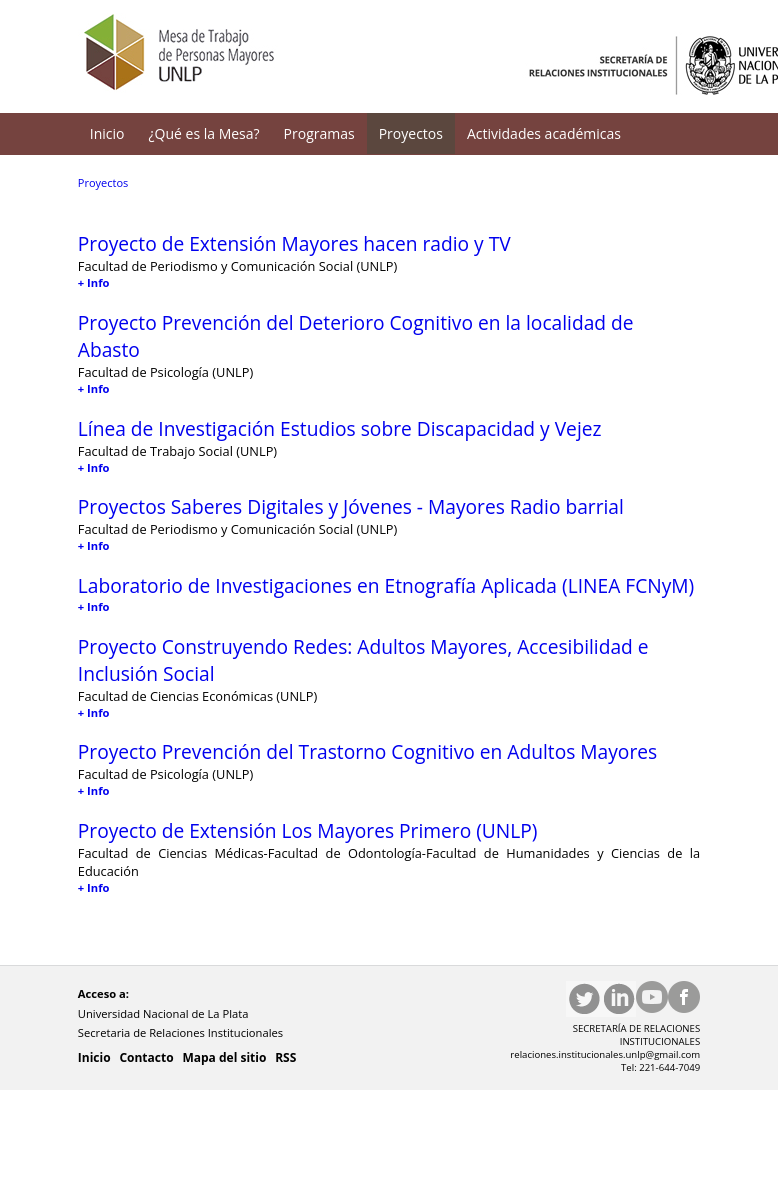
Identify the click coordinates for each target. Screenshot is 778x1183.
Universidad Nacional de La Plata (165, 1013)
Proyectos (411, 133)
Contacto (146, 1057)
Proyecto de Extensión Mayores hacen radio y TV (294, 243)
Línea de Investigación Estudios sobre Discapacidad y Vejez (340, 428)
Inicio (107, 133)
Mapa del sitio (224, 1057)
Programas (319, 133)
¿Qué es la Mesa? (204, 133)
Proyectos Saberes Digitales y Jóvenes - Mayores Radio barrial (351, 506)
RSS (285, 1057)
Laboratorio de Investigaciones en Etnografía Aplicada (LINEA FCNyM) (386, 585)
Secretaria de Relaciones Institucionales (182, 1032)
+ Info (94, 282)
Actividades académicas (544, 133)
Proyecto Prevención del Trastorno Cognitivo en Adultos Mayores (367, 751)
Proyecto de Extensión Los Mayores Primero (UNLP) (308, 830)
